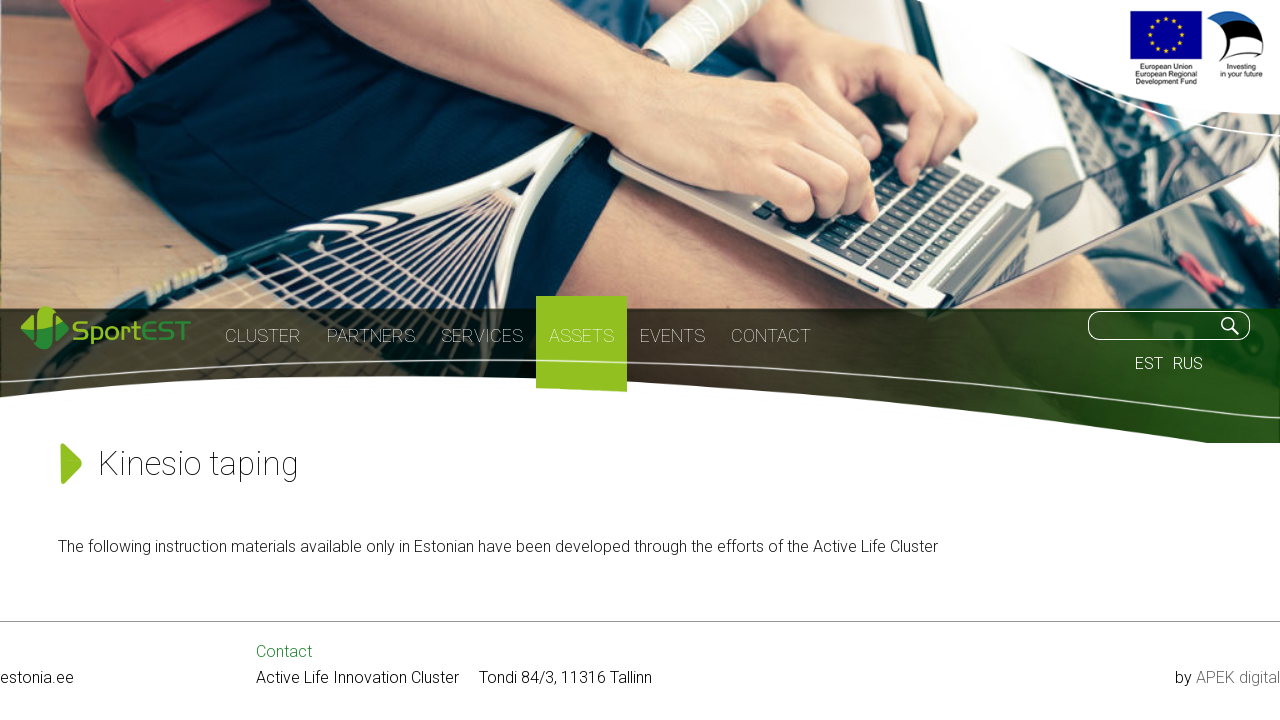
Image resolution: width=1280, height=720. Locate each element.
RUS (1188, 363)
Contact (284, 651)
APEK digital (1238, 677)
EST (1149, 363)
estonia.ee (37, 677)
